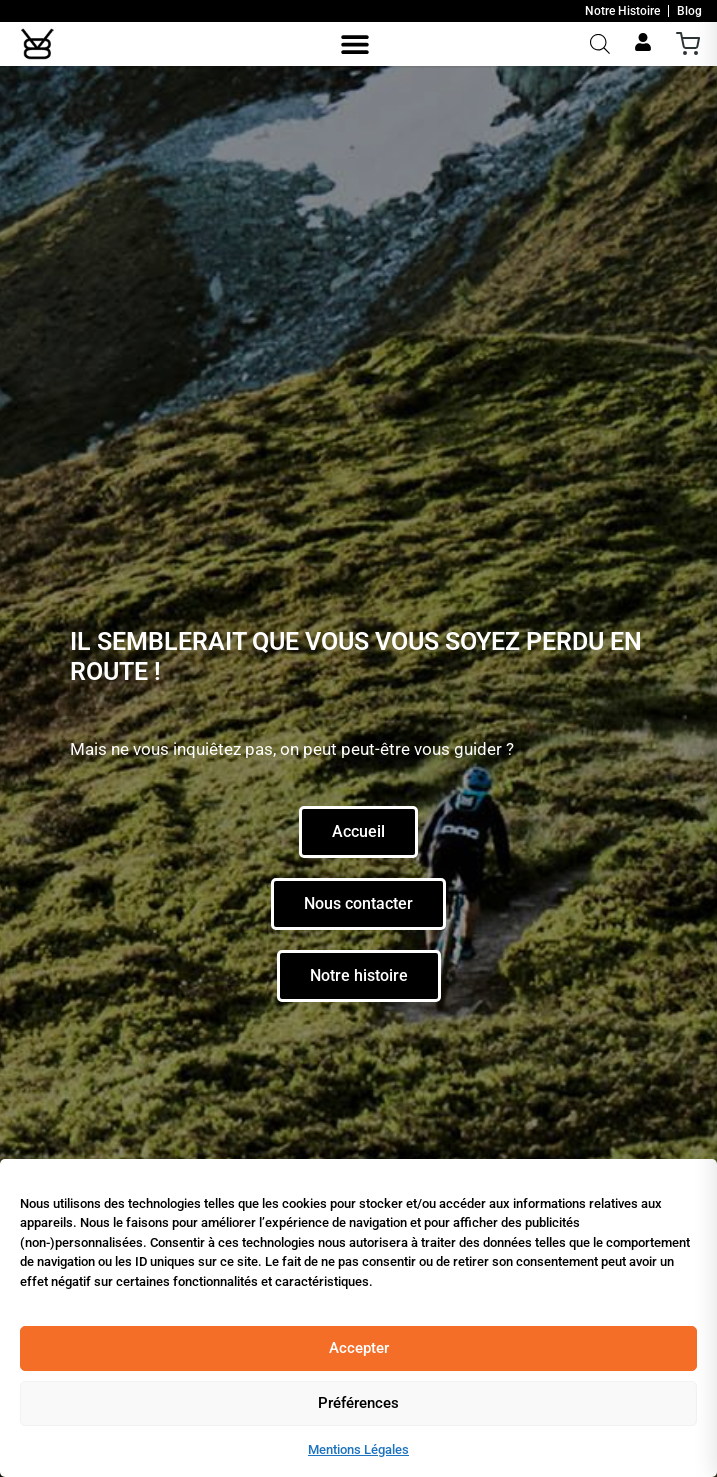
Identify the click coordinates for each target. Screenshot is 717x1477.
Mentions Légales (358, 1449)
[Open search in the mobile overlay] (600, 44)
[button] (354, 43)
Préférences (358, 1403)
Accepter (359, 1348)
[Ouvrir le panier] (688, 44)
